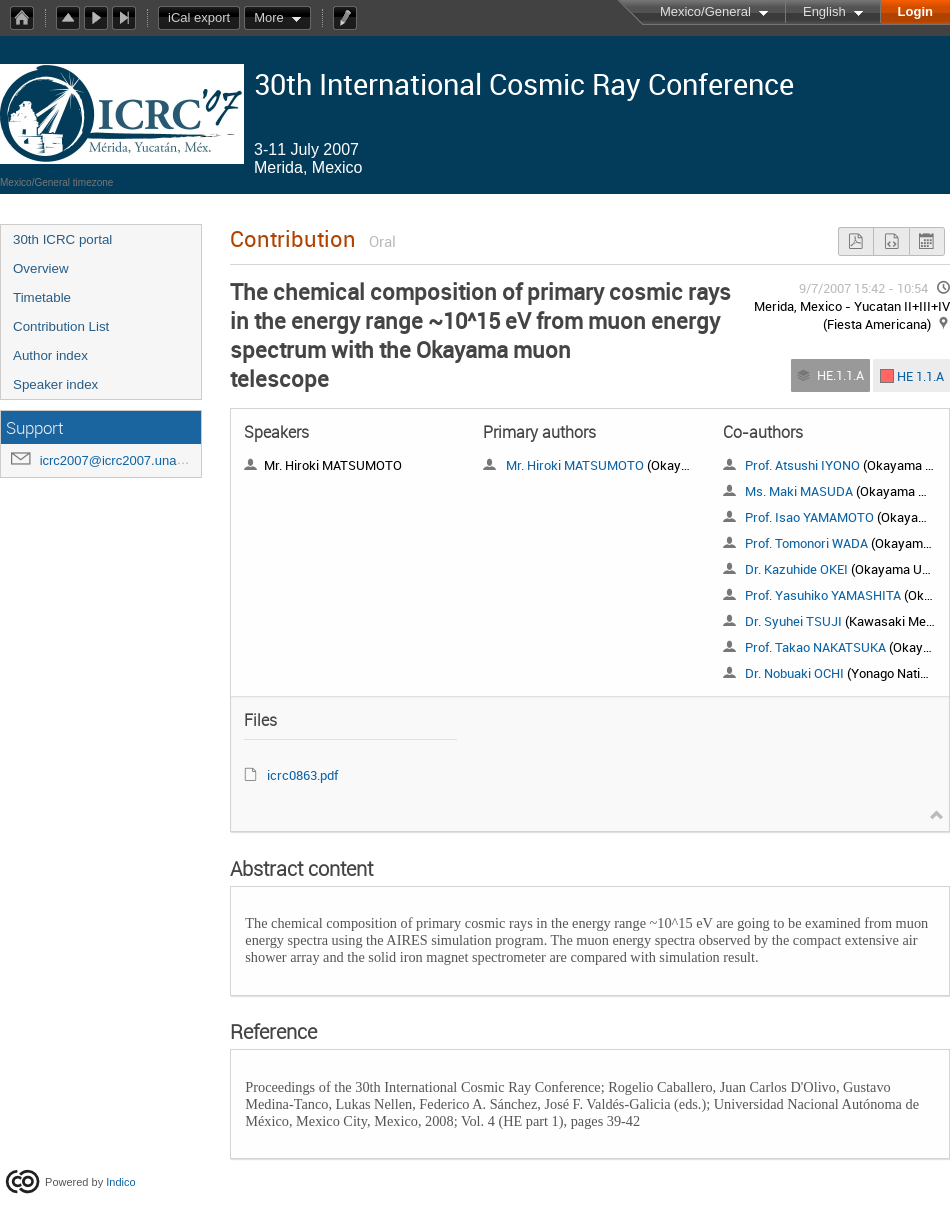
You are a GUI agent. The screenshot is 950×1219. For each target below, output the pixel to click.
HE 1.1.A (920, 375)
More (269, 17)
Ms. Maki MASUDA (799, 491)
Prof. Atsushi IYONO (802, 465)
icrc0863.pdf (302, 775)
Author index (50, 355)
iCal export (204, 18)
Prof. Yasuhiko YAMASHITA (823, 595)
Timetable (42, 297)
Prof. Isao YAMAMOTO (809, 517)
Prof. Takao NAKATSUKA (815, 647)
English (824, 11)
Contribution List (61, 326)
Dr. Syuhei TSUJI (793, 621)
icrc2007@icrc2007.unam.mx (124, 460)
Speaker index (55, 384)
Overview (41, 268)
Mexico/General (705, 11)
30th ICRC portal (62, 239)
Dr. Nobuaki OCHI (794, 673)
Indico (120, 1182)
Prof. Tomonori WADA (806, 543)
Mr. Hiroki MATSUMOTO (575, 465)
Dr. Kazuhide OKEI (796, 569)
